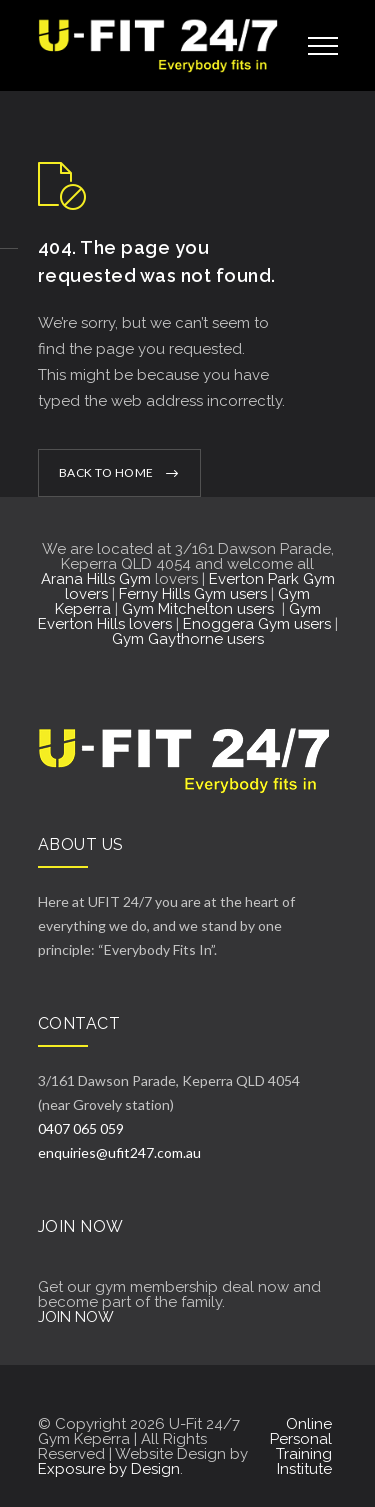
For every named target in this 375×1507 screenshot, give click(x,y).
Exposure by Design (109, 1469)
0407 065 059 (81, 1128)
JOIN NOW (76, 1317)
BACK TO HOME (106, 472)
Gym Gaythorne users (188, 639)
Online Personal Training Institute (301, 1446)
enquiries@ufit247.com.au (119, 1152)
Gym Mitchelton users (200, 609)
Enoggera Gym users (257, 624)
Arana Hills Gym (96, 579)
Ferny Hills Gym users (193, 594)
